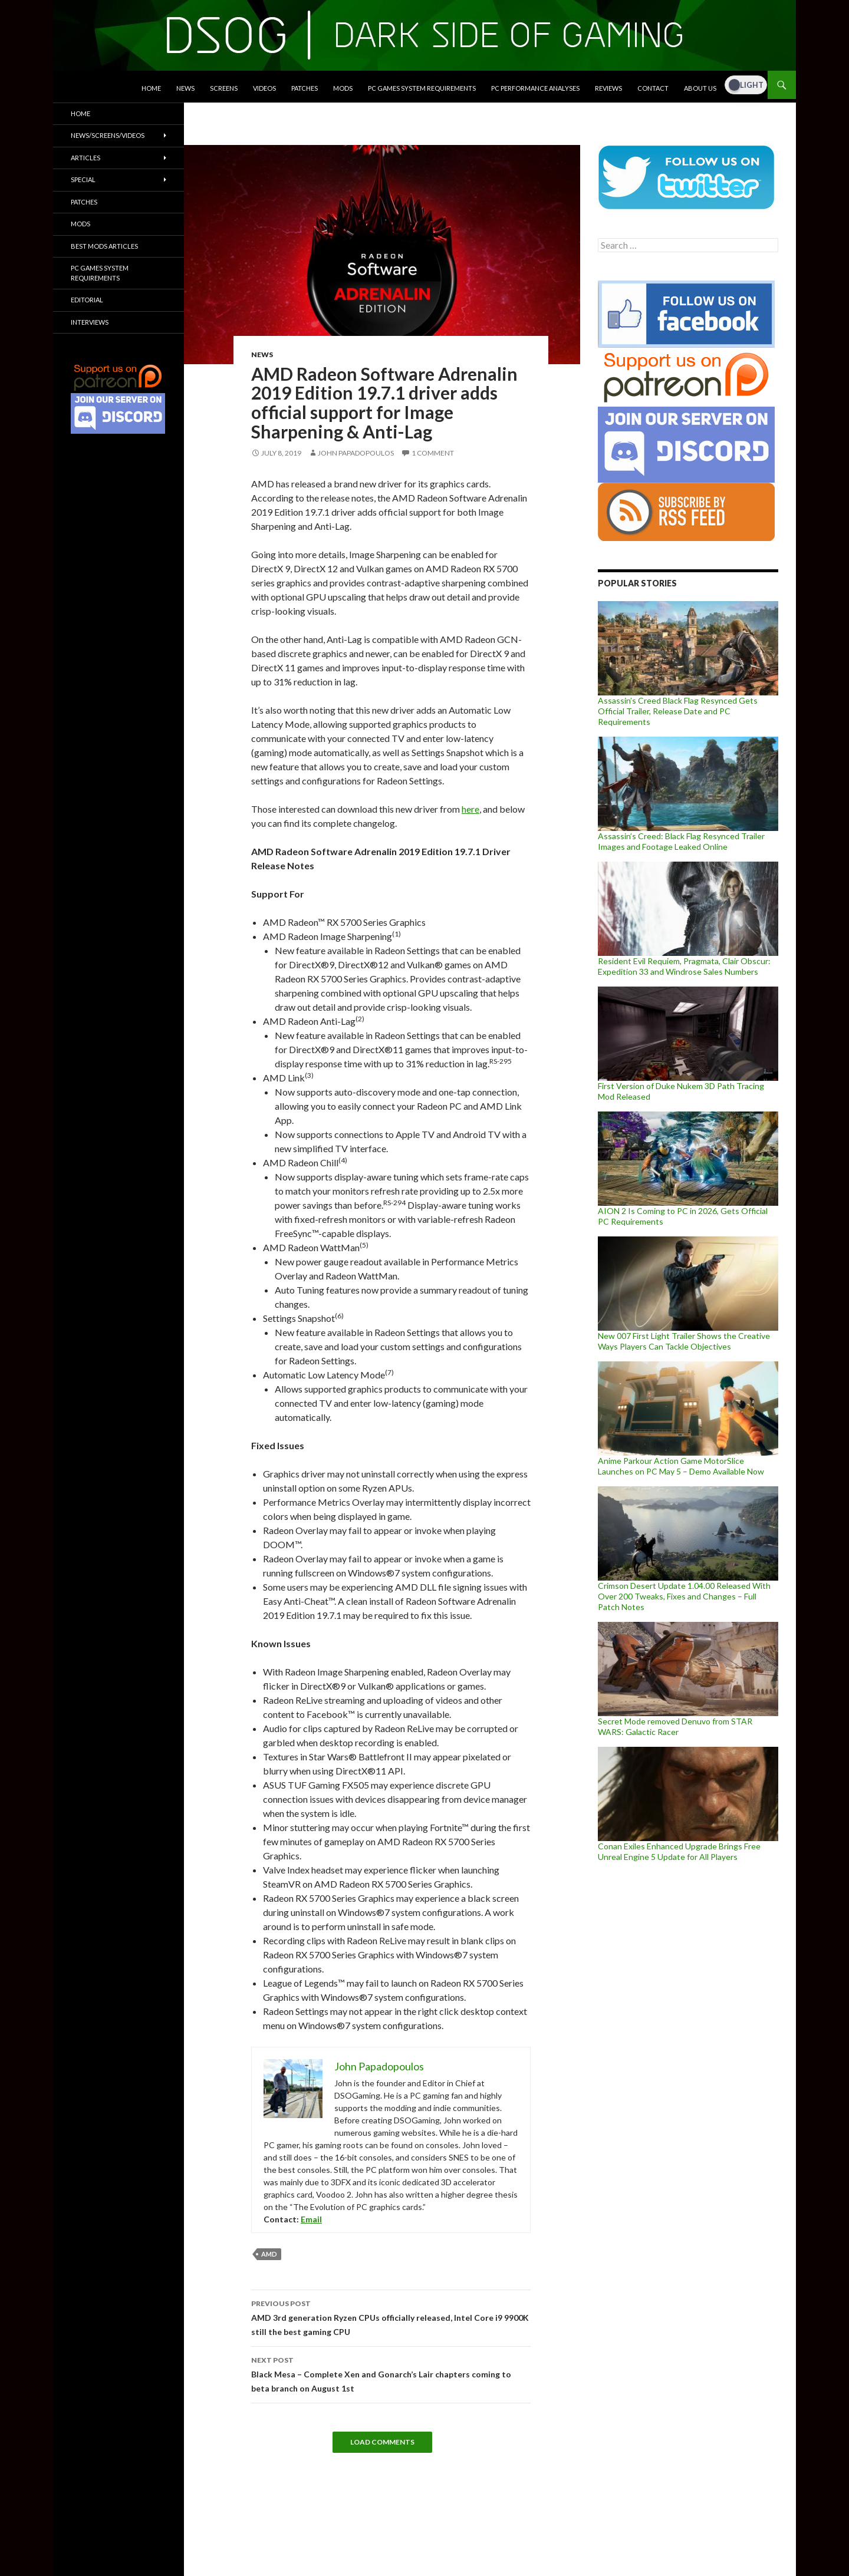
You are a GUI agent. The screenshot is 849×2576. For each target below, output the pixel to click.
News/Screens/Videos (107, 135)
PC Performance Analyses (535, 88)
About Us (700, 88)
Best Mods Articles (104, 246)
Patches (304, 88)
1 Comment (433, 452)
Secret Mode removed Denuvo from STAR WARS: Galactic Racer (675, 1726)
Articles (85, 157)
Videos (264, 88)
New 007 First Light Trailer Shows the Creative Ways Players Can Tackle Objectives (684, 1341)
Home (151, 88)
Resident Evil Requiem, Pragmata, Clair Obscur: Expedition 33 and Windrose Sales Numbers (684, 966)
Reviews (608, 88)
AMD (269, 2254)
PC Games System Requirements (422, 88)
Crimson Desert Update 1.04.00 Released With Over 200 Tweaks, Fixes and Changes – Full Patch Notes (684, 1596)
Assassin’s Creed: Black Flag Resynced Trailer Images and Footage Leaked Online (681, 841)
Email (311, 2219)
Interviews (89, 322)
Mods (343, 88)
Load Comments (382, 2442)
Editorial (87, 300)
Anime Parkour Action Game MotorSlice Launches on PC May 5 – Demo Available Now (681, 1466)
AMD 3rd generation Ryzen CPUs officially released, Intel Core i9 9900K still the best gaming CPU (391, 2317)
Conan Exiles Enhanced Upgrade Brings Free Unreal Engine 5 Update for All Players (679, 1851)
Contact (653, 88)
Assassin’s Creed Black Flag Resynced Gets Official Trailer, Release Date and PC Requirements (678, 711)
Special (83, 179)
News (185, 88)
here (470, 808)
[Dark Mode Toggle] (746, 84)
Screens (224, 88)
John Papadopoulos (356, 452)
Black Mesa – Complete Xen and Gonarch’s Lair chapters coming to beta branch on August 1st (391, 2373)
